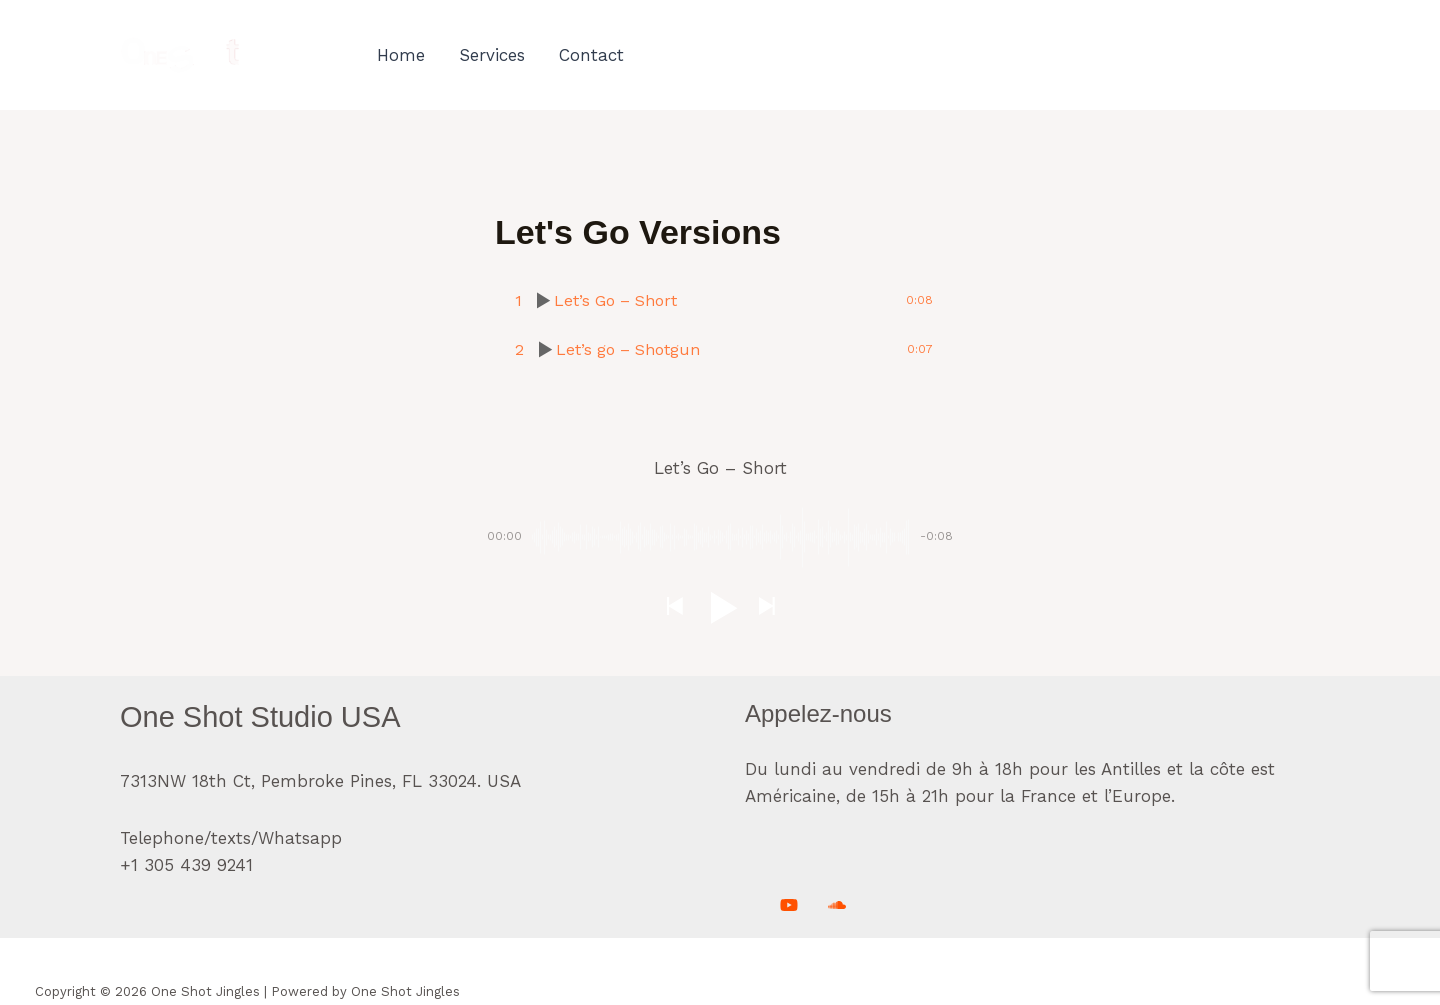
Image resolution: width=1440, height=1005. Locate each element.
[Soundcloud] (837, 905)
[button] (674, 607)
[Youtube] (789, 905)
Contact (591, 55)
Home (401, 55)
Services (492, 55)
